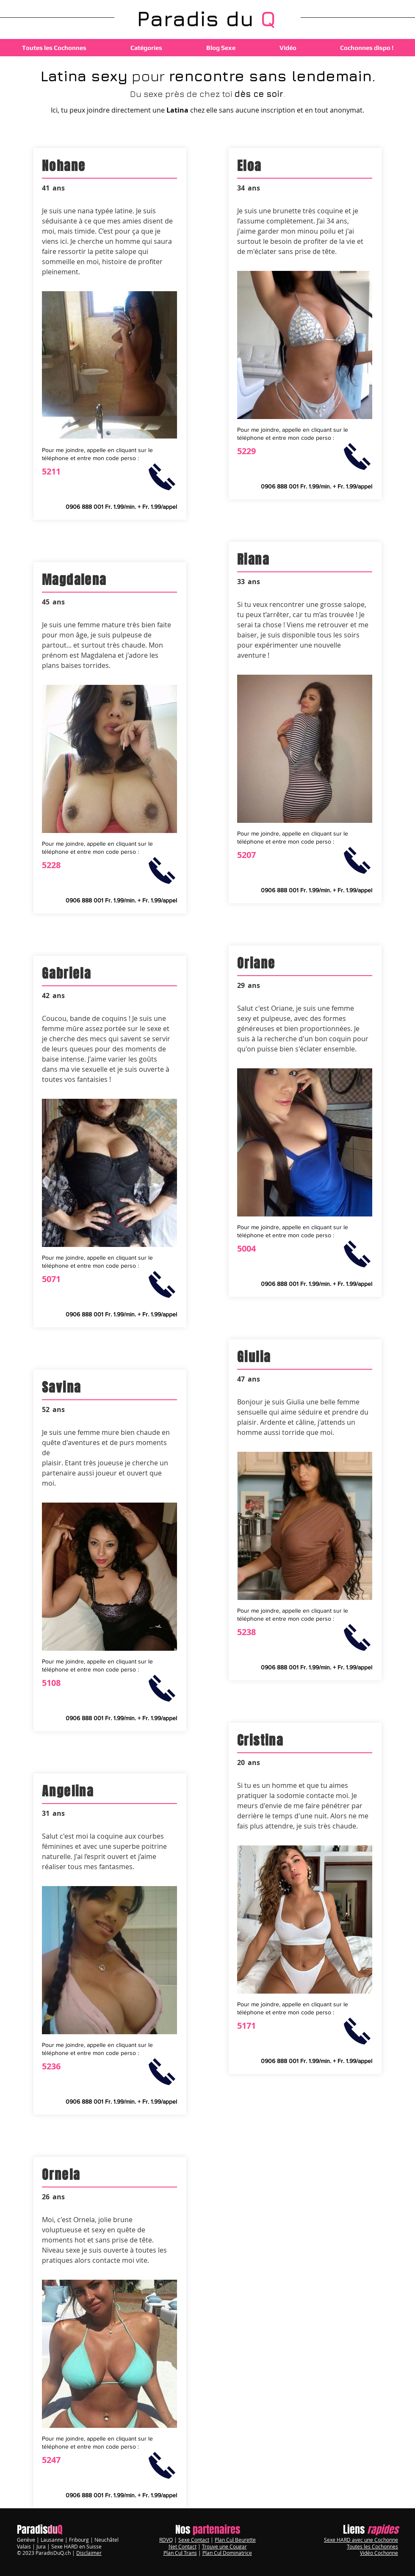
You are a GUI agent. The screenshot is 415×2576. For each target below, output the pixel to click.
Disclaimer (89, 2552)
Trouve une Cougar (224, 2546)
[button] (146, 47)
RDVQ (166, 2539)
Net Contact (182, 2546)
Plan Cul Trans (180, 2552)
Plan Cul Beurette (235, 2539)
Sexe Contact (193, 2539)
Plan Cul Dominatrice (227, 2552)
